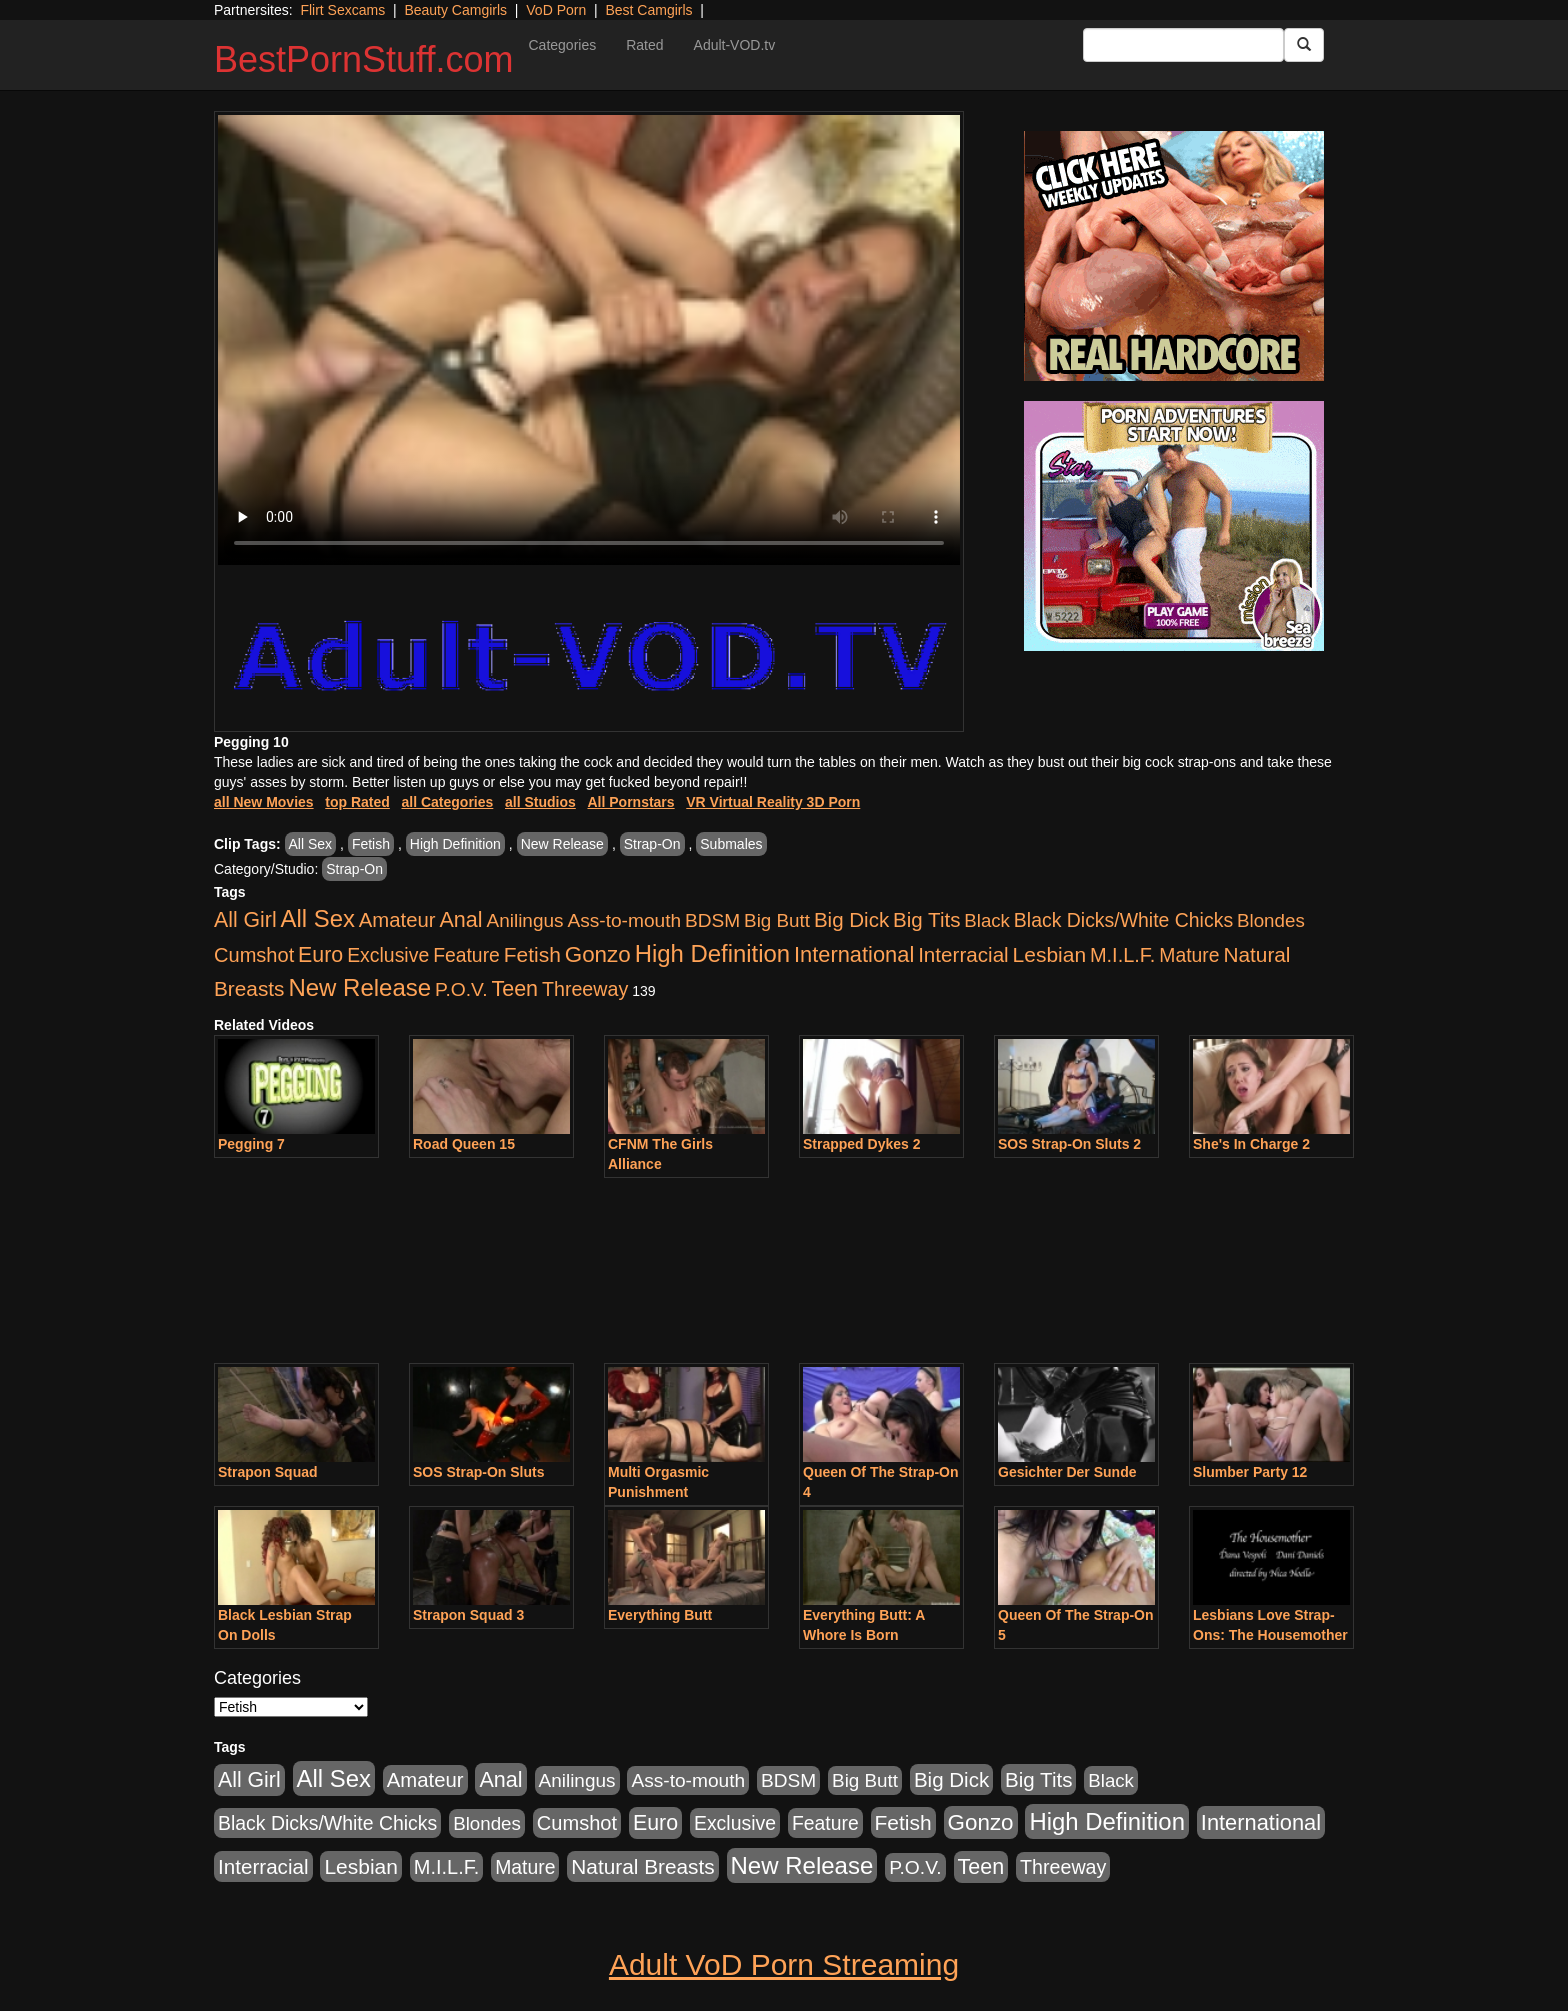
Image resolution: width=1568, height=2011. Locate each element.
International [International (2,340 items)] (854, 954)
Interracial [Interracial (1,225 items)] (963, 954)
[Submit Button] (1304, 45)
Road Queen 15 (464, 1144)
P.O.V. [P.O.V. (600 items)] (461, 989)
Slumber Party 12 (1250, 1472)
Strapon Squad (268, 1472)
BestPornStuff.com (363, 59)
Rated (644, 45)
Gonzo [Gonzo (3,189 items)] (598, 954)
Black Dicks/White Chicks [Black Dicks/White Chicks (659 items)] (1123, 920)
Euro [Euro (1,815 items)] (320, 955)
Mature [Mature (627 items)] (1189, 955)
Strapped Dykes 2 (862, 1144)
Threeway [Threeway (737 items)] (585, 989)
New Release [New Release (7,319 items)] (359, 987)
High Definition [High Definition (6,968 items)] (712, 953)
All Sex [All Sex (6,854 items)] (318, 918)
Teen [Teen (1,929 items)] (514, 989)
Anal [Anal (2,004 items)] (460, 919)
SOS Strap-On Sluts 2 (1069, 1144)
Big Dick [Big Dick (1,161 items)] (851, 919)
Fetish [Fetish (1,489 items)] (532, 954)
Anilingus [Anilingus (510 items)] (525, 920)
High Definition (455, 844)
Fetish (371, 844)
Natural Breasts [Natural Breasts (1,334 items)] (642, 1866)
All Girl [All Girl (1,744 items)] (245, 920)
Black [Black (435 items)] (987, 920)
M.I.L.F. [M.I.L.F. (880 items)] (1122, 955)
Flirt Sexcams (342, 10)
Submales (731, 844)
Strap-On (652, 844)
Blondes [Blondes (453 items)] (1271, 920)
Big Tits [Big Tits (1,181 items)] (926, 919)
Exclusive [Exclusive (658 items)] (388, 955)
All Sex (311, 844)
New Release (562, 844)
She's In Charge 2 (1251, 1144)
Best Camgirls (648, 10)
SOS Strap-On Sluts (478, 1472)
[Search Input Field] (1183, 45)
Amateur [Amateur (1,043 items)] (397, 920)
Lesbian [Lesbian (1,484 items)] (1049, 954)
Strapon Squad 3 (468, 1615)
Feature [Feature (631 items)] (466, 955)
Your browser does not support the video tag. (589, 340)
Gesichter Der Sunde (1067, 1472)
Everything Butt (660, 1615)
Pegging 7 (251, 1144)
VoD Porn (556, 10)
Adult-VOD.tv (735, 45)
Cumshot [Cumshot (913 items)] (254, 955)
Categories (562, 45)
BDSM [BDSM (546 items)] (712, 920)
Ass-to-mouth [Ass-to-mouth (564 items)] (624, 920)
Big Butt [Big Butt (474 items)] (777, 920)
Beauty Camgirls (455, 10)
